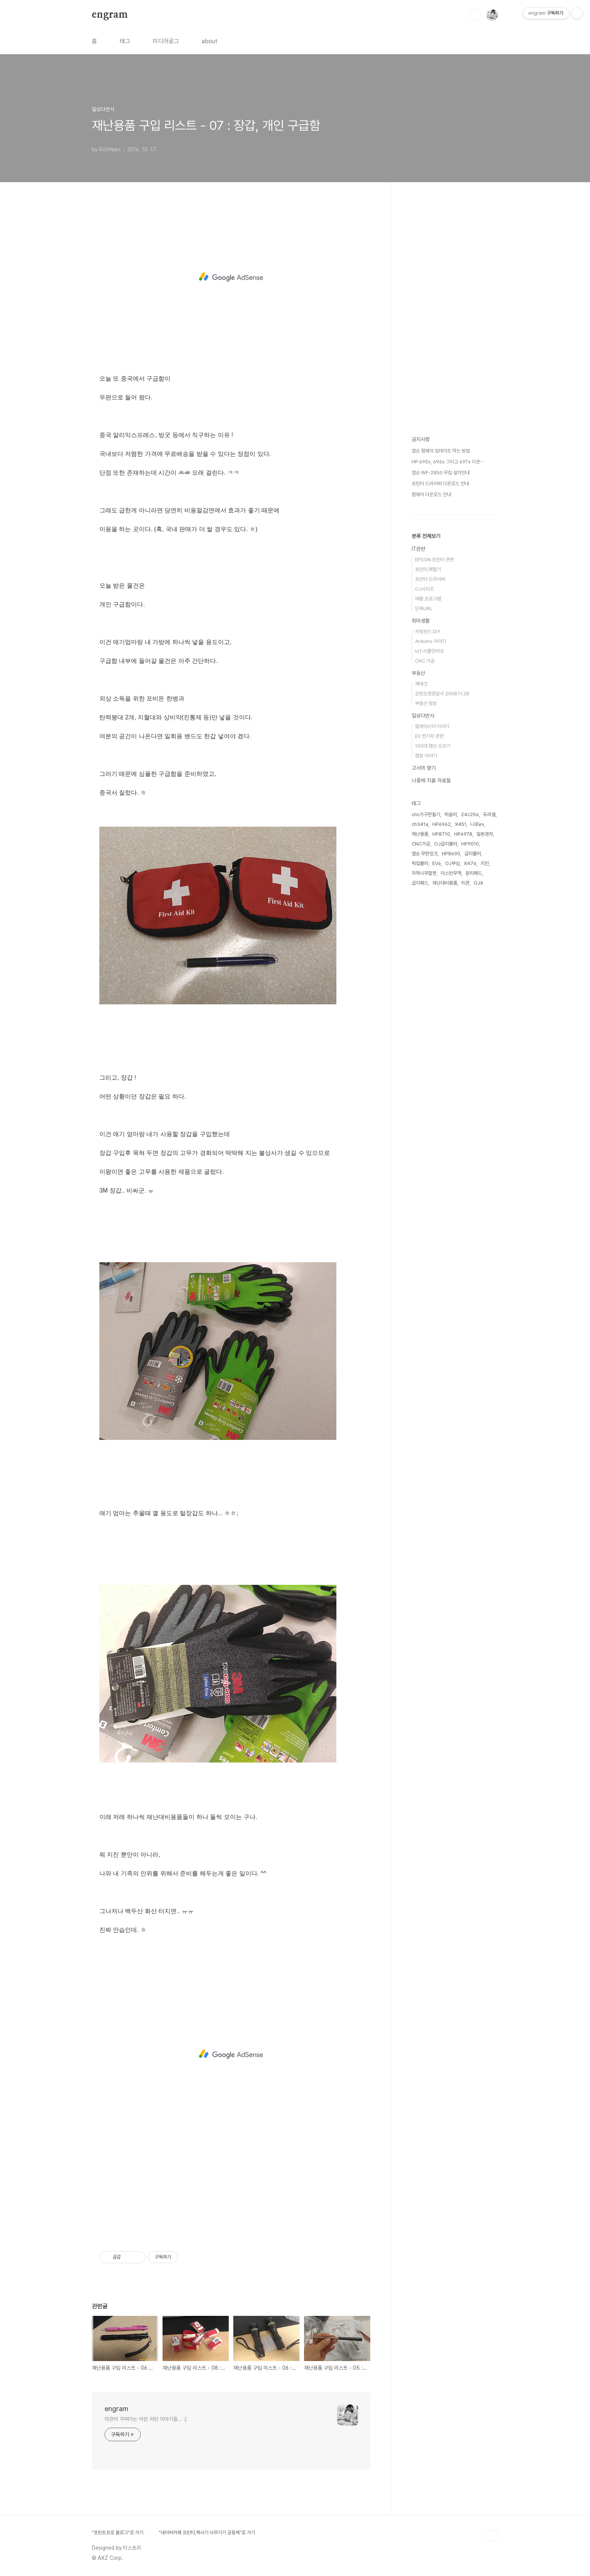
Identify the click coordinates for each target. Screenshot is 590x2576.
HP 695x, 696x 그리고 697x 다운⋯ (448, 462)
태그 (125, 41)
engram (110, 14)
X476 (470, 863)
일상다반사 (423, 716)
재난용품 (420, 834)
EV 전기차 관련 (429, 736)
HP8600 (451, 853)
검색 (475, 15)
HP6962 (441, 824)
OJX (478, 883)
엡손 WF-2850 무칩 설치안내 (441, 472)
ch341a (420, 824)
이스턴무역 (451, 873)
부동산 (418, 673)
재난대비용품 (444, 883)
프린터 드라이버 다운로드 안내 (440, 483)
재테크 (421, 684)
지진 (485, 863)
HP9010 (470, 844)
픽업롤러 (420, 863)
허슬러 (450, 814)
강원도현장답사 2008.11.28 (442, 693)
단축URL (423, 608)
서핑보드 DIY (427, 631)
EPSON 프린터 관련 (434, 559)
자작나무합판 (424, 873)
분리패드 (473, 873)
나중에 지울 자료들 (431, 780)
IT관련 (418, 549)
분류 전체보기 (426, 536)
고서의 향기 (424, 768)
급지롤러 (472, 853)
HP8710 (441, 834)
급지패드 (420, 883)
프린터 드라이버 (430, 579)
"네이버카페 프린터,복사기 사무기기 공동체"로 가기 (207, 2532)
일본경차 (484, 834)
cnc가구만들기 (426, 814)
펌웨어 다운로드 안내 (431, 494)
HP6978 (463, 834)
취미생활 (421, 621)
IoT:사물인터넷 (429, 651)
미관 (465, 883)
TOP (492, 2536)
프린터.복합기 (428, 569)
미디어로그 (166, 41)
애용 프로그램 (428, 599)
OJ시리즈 (424, 589)
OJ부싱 (452, 863)
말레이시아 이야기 (432, 726)
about (209, 41)
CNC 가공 (425, 661)
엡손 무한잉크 (425, 853)
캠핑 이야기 (426, 756)
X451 (460, 824)
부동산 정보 (426, 703)
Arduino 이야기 (430, 641)
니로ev (477, 824)
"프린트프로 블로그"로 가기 (117, 2532)
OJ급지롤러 (445, 844)
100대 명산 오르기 (432, 746)
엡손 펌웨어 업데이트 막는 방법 (441, 451)
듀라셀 (489, 814)
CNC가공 (421, 844)
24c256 (470, 814)
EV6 (436, 863)
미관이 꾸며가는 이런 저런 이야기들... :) (146, 2419)
